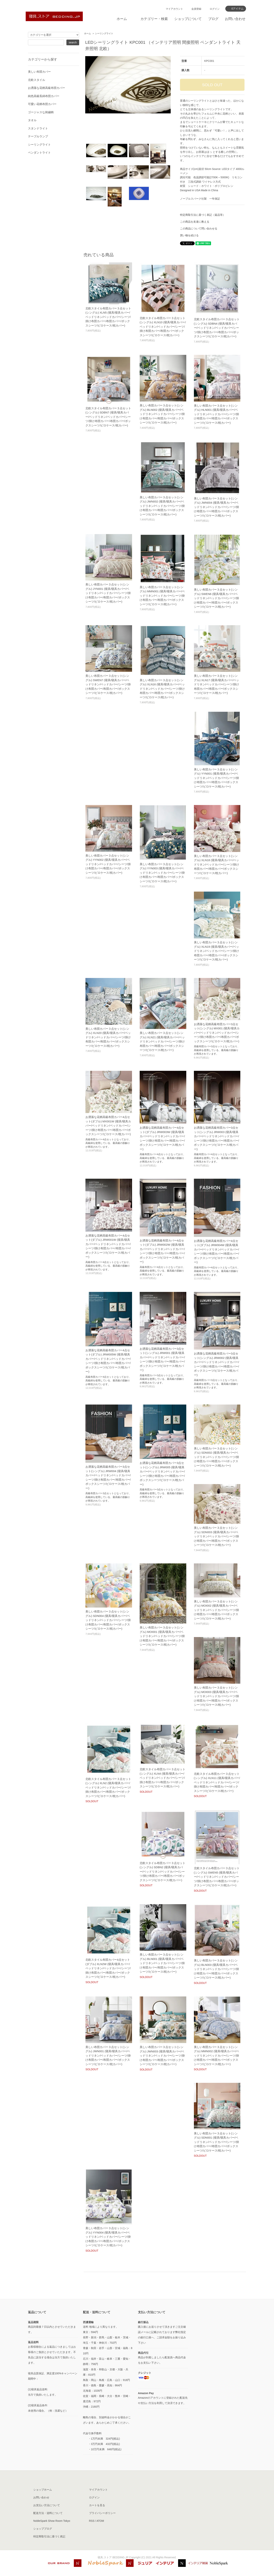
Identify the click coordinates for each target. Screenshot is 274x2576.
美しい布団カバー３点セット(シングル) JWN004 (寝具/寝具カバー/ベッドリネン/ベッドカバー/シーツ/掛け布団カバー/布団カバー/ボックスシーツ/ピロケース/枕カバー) (216, 507)
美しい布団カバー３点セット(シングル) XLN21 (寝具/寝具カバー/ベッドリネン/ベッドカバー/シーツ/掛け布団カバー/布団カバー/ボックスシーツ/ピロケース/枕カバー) (162, 1041)
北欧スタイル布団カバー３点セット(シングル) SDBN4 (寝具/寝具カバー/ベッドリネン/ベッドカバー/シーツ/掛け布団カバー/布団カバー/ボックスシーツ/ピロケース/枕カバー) (217, 328)
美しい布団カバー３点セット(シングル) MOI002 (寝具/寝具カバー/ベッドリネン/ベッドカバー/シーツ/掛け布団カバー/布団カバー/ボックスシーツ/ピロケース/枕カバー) (216, 1610)
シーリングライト (104, 33)
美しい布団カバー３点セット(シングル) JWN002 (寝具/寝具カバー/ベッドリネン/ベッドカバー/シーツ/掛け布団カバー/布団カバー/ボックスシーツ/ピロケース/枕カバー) (162, 506)
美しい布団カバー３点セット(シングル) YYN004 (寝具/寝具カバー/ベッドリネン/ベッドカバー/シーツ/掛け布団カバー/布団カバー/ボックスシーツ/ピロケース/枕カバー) (108, 2236)
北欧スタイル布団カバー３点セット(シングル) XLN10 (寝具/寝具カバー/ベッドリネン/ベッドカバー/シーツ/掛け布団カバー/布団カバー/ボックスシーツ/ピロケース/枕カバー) (163, 326)
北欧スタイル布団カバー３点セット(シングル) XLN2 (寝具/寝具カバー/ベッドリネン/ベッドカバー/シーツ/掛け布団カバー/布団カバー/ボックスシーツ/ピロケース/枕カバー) (108, 1787)
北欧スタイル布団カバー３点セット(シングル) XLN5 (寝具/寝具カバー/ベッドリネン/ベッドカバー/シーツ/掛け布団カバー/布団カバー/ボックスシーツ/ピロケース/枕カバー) (108, 317)
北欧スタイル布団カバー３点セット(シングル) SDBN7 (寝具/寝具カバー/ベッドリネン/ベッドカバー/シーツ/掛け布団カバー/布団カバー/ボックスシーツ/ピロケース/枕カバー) (108, 417)
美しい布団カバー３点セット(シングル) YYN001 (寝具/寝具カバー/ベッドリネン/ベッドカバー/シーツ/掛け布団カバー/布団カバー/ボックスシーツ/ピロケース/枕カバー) (216, 778)
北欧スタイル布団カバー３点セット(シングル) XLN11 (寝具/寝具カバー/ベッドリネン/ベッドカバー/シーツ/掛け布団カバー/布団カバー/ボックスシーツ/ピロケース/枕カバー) (217, 1782)
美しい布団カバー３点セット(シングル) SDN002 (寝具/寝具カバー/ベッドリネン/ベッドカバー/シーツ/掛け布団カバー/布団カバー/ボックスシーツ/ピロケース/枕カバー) (216, 1457)
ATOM (100, 2520)
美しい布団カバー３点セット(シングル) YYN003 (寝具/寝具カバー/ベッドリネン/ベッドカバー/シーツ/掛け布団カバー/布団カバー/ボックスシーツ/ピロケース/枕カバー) (162, 872)
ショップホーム (42, 2489)
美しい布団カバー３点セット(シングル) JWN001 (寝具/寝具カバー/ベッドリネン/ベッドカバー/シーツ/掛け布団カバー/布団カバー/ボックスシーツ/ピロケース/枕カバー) (108, 2055)
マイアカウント (174, 8)
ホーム (122, 19)
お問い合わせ (235, 19)
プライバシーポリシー (102, 2513)
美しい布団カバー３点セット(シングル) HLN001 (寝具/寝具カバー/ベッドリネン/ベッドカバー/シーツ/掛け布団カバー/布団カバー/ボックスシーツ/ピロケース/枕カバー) (216, 414)
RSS (92, 2520)
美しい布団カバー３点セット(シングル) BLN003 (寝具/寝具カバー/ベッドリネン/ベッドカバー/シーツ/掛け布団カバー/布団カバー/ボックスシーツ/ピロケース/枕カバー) (216, 1969)
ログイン (215, 8)
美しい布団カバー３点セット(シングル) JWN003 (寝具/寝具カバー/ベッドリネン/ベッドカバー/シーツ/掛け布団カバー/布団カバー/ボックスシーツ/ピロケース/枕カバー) (162, 2055)
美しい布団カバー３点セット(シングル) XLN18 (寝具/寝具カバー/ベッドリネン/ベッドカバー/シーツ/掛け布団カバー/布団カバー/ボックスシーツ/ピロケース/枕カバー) (216, 864)
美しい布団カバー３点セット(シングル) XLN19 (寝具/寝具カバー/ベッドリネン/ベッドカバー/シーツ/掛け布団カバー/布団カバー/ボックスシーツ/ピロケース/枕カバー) (216, 951)
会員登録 (196, 8)
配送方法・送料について (48, 2513)
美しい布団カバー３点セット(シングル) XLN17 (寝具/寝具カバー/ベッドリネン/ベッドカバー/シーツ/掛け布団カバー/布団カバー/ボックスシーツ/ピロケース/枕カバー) (216, 684)
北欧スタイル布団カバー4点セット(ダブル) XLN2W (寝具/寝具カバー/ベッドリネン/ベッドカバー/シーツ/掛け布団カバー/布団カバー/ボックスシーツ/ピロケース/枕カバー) (108, 1968)
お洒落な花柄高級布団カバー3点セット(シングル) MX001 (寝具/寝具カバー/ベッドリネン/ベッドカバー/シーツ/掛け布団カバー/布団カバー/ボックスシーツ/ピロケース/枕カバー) (217, 1032)
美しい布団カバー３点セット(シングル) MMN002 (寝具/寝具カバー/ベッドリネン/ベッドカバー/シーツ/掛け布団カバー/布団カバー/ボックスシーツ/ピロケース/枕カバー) (216, 2055)
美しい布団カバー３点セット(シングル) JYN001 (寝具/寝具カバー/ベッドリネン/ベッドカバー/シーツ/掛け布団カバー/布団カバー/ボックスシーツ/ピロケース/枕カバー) (108, 593)
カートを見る (97, 2505)
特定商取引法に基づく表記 (49, 2536)
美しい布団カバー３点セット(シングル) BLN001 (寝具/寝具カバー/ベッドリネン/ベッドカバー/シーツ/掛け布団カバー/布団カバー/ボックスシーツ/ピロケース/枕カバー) (162, 1963)
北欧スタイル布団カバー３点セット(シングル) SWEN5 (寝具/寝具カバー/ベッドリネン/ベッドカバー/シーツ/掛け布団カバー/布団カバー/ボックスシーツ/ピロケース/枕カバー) (217, 1877)
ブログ (213, 19)
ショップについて (188, 19)
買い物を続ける (189, 235)
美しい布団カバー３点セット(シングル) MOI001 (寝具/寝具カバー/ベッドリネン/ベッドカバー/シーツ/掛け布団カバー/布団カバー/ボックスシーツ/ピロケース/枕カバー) (162, 1636)
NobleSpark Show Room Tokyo (51, 2520)
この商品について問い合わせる (198, 228)
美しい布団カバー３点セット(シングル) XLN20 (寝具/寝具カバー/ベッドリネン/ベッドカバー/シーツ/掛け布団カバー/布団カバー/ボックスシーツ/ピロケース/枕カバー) (108, 1037)
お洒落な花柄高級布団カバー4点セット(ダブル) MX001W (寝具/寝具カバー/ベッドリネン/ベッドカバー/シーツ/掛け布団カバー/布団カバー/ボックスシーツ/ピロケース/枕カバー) (108, 1125)
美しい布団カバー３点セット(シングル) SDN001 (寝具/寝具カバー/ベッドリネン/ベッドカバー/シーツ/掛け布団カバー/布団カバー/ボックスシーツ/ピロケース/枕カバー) (216, 2142)
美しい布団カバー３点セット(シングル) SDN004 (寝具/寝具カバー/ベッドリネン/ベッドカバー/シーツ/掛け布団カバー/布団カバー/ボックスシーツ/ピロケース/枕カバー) (108, 1620)
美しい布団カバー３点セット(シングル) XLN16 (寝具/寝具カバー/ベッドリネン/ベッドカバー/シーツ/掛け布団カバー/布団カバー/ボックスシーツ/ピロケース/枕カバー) (162, 688)
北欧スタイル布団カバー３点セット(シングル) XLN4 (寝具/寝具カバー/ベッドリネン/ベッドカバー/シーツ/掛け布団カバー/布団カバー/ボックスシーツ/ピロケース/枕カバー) (162, 1778)
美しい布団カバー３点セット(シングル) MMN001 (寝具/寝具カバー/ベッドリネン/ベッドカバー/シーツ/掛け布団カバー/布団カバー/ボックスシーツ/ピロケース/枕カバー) (162, 595)
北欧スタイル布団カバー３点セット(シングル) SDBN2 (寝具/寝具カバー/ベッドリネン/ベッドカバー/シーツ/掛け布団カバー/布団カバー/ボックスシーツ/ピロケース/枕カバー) (162, 1871)
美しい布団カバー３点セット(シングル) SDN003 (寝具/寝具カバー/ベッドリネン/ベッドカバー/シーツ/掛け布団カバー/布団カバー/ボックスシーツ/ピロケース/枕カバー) (216, 1536)
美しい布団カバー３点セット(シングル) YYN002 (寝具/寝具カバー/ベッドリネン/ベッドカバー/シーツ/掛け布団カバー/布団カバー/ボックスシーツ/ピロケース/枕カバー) (108, 864)
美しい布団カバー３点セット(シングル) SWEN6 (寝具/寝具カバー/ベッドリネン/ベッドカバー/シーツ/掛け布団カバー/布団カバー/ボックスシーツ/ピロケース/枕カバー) (216, 598)
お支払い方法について (46, 2505)
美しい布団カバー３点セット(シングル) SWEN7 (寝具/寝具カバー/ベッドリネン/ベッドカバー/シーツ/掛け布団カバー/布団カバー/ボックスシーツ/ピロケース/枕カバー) (108, 684)
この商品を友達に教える (194, 221)
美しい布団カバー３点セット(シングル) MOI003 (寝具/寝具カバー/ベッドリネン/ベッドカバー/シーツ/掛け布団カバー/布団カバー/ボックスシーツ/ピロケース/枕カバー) (216, 1696)
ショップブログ (42, 2528)
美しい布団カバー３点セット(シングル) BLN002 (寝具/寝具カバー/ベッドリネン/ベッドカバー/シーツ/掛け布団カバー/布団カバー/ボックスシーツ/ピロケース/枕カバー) (162, 414)
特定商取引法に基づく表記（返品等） (202, 214)
